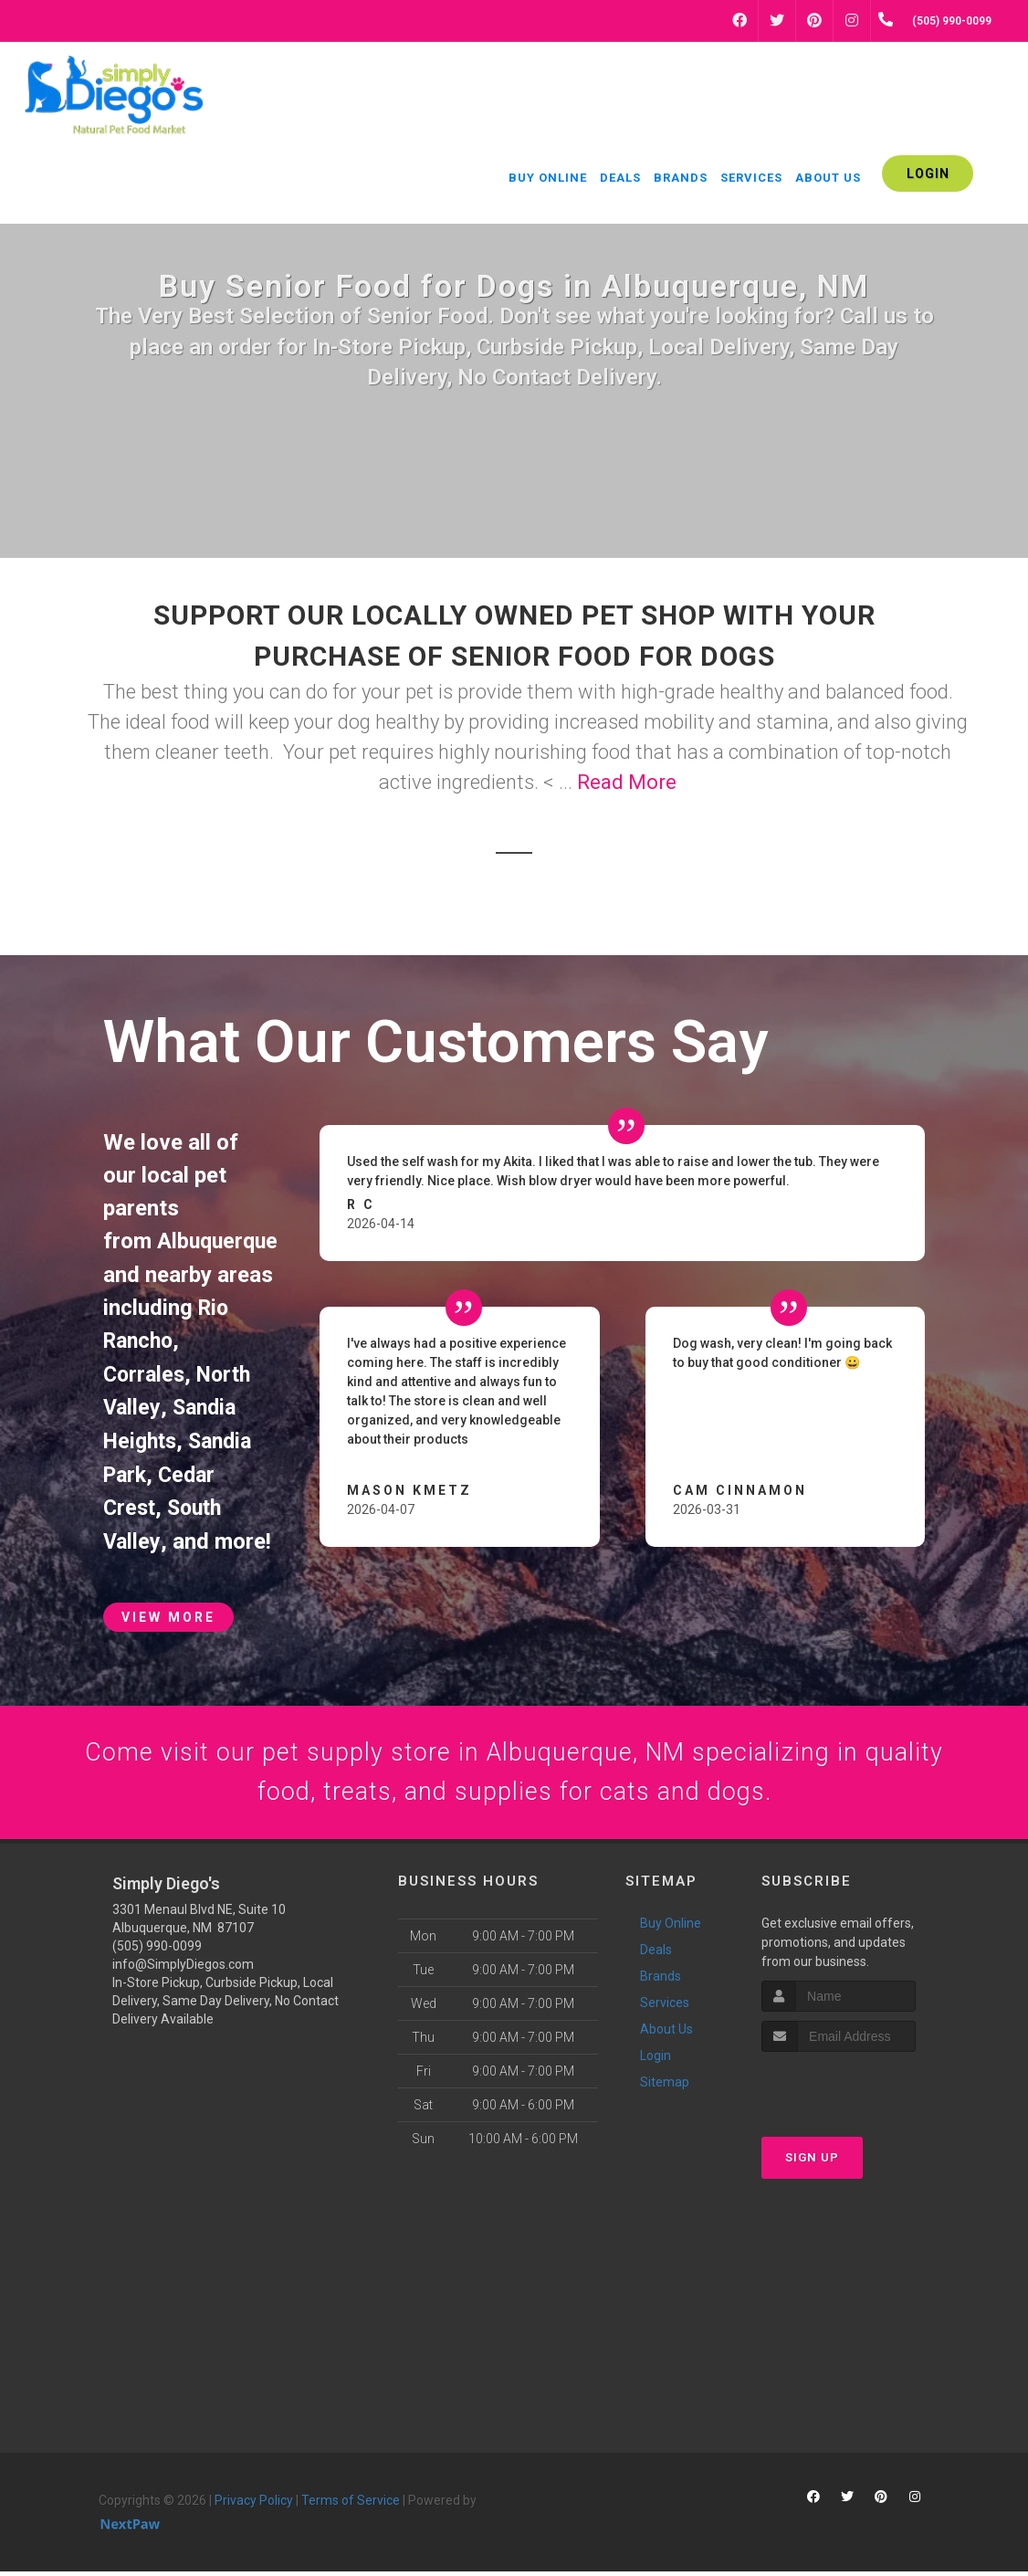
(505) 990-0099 (157, 1949)
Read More (627, 782)
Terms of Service (350, 2504)
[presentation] (858, 2091)
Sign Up (812, 2162)
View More (168, 1612)
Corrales (145, 1372)
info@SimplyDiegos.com (183, 1968)
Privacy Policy (254, 2504)
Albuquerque (219, 1241)
